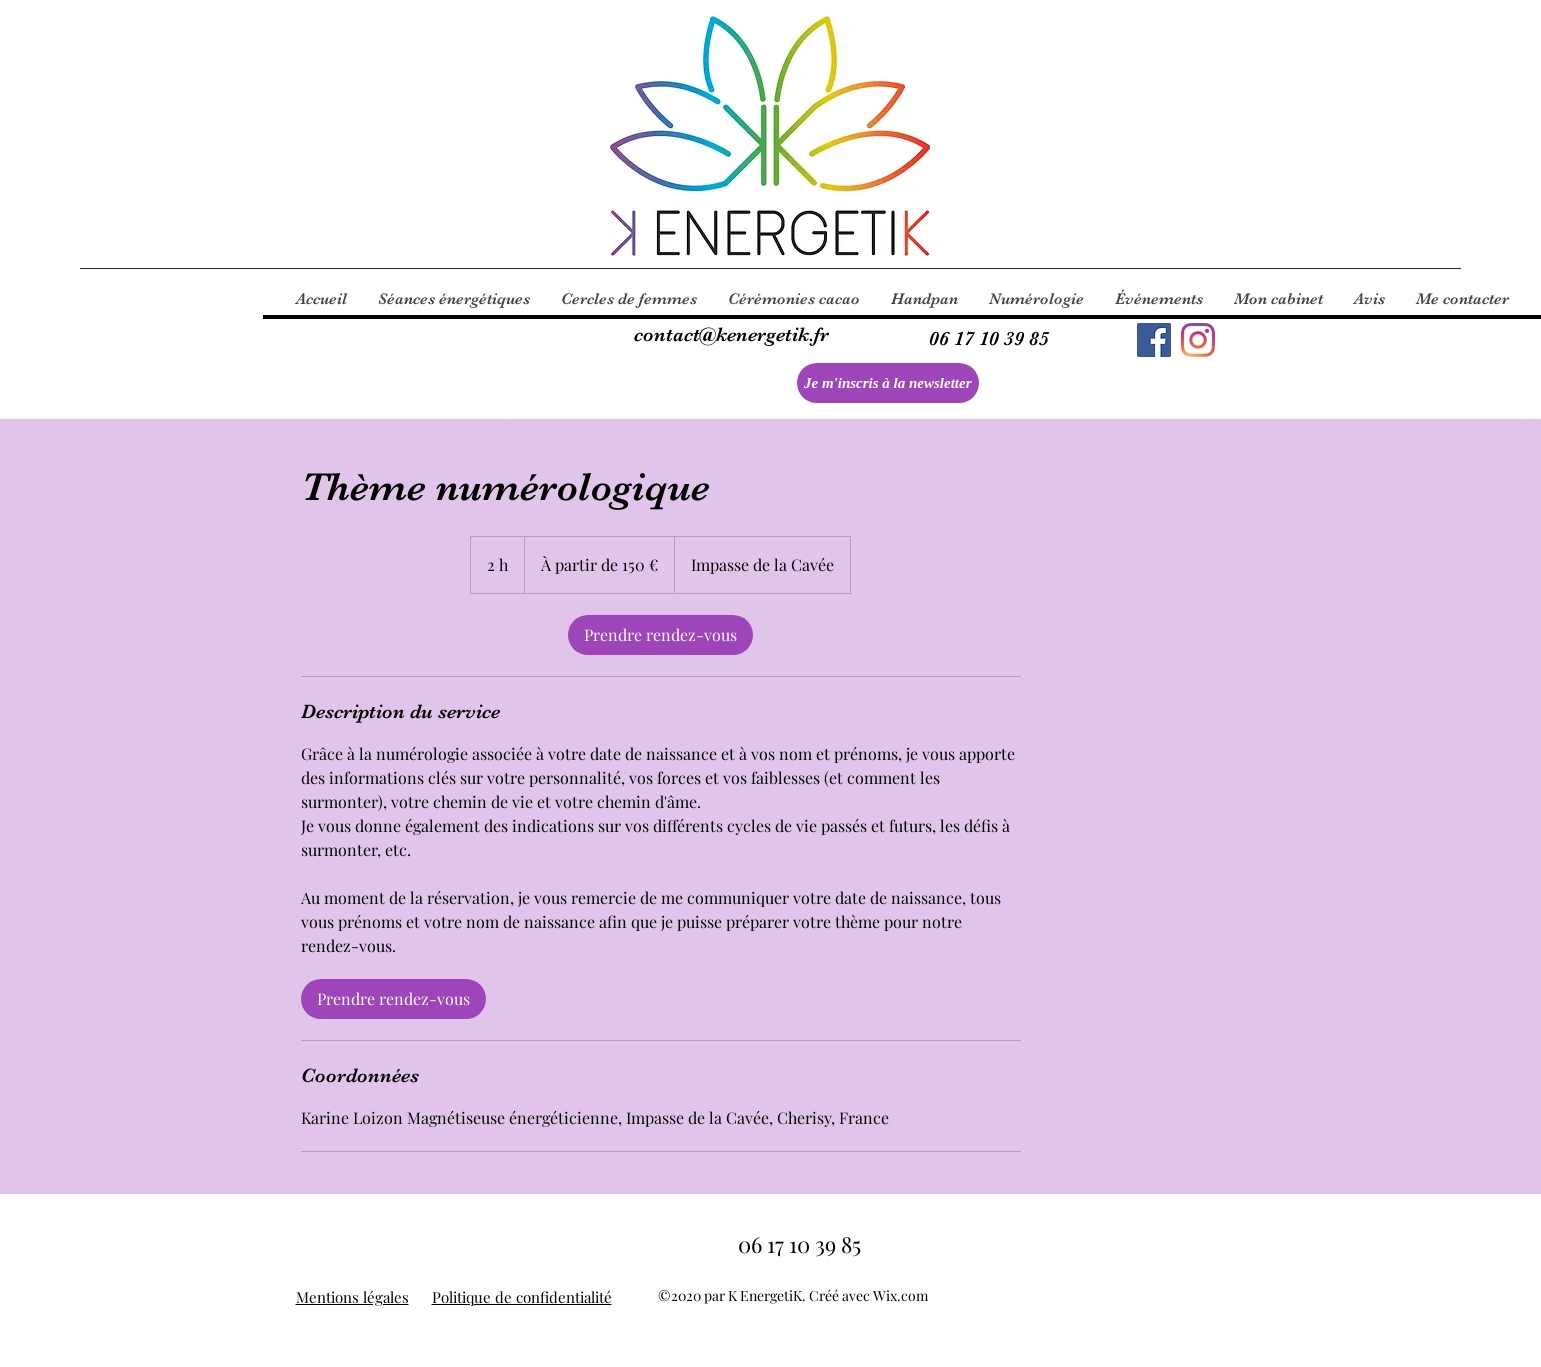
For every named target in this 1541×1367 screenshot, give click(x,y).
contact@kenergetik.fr (731, 334)
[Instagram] (1198, 340)
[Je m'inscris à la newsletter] (888, 383)
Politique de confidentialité (522, 1297)
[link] (660, 635)
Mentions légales (352, 1297)
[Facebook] (1154, 340)
